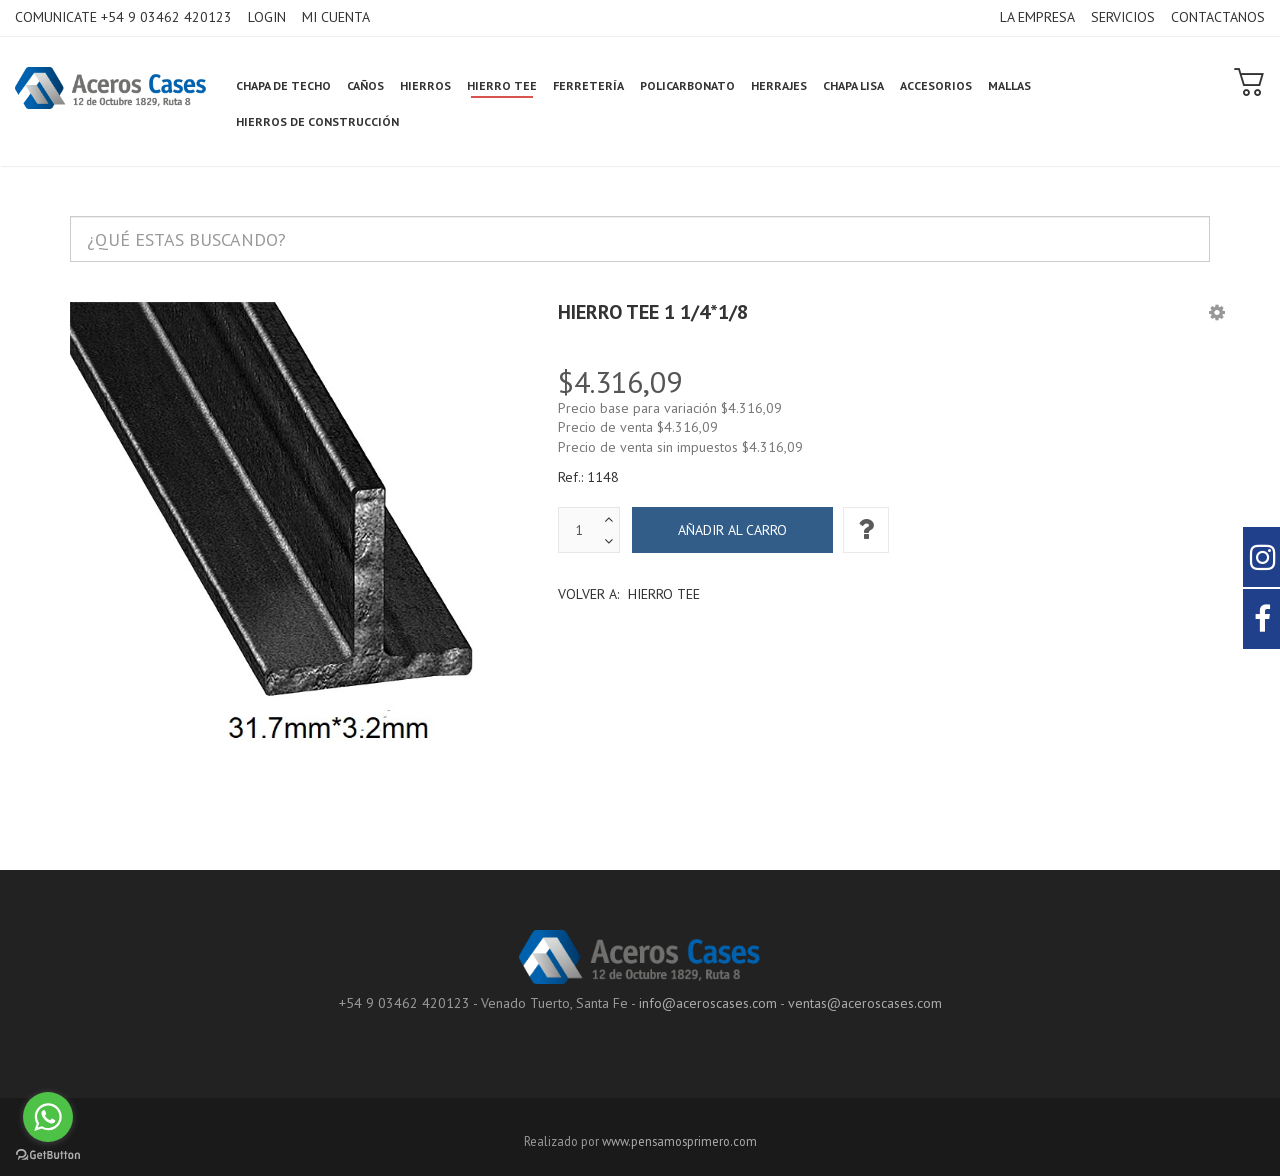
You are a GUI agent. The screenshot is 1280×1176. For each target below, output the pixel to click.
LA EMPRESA (1037, 17)
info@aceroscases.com (708, 1003)
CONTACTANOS (1218, 17)
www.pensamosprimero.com (679, 1141)
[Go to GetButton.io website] (48, 1155)
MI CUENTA (336, 17)
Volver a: (629, 594)
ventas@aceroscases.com (865, 1003)
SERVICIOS (1123, 17)
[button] (1217, 312)
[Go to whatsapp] (48, 1117)
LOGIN (267, 17)
